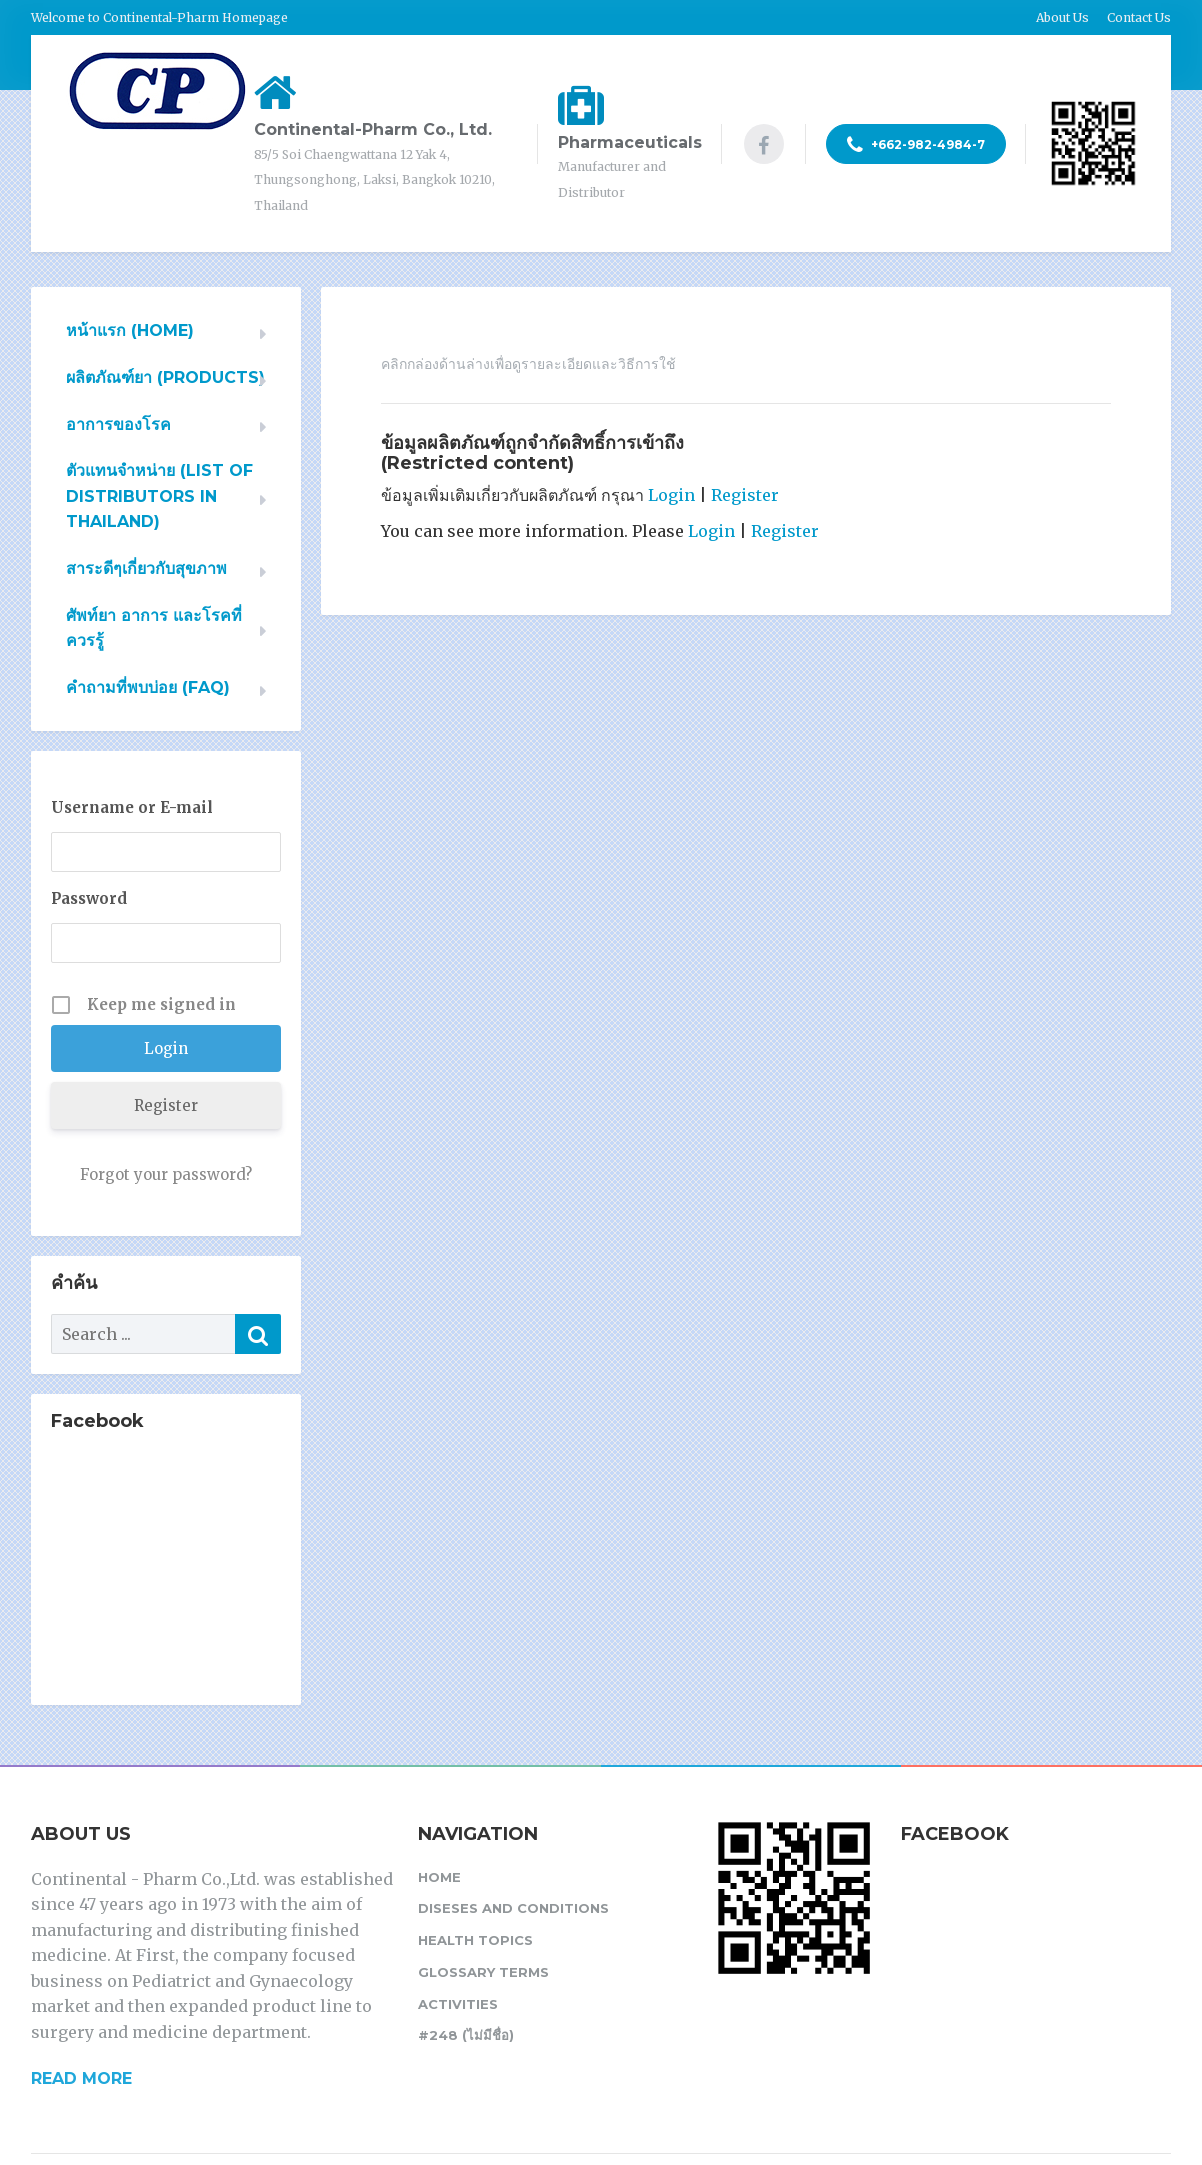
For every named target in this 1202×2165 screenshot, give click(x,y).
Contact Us (1139, 17)
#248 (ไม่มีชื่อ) (466, 2035)
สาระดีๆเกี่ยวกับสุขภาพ (146, 568)
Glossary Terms (483, 1972)
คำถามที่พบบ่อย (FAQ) (148, 687)
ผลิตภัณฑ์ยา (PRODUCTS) (165, 377)
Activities (458, 2004)
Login (671, 495)
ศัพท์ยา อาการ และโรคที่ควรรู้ (154, 628)
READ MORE (81, 2078)
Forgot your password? (166, 1174)
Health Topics (475, 1940)
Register (745, 495)
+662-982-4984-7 (916, 145)
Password (89, 898)
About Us (1062, 17)
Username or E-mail (132, 807)
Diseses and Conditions (513, 1908)
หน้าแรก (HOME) (130, 330)
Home (439, 1877)
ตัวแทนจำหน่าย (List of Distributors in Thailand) (159, 496)
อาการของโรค (118, 424)
